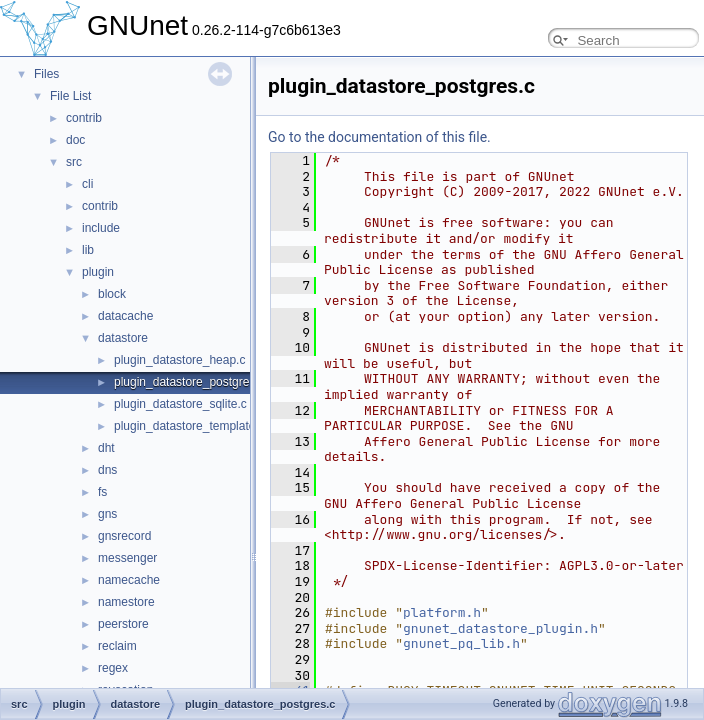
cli (87, 184)
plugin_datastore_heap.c (179, 360)
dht (106, 448)
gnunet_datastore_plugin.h (500, 628)
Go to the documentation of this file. (379, 137)
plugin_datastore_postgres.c (189, 382)
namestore (126, 602)
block (112, 294)
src (74, 162)
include (101, 228)
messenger (127, 558)
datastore (123, 338)
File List (70, 96)
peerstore (123, 624)
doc (75, 140)
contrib (84, 118)
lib (88, 250)
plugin (98, 272)
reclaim (117, 646)
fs (102, 492)
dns (107, 470)
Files (46, 74)
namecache (129, 580)
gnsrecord (124, 536)
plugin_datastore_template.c (189, 426)
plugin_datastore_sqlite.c (180, 404)
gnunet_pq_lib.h (461, 643)
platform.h (442, 612)
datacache (125, 316)
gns (107, 514)
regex (113, 668)
